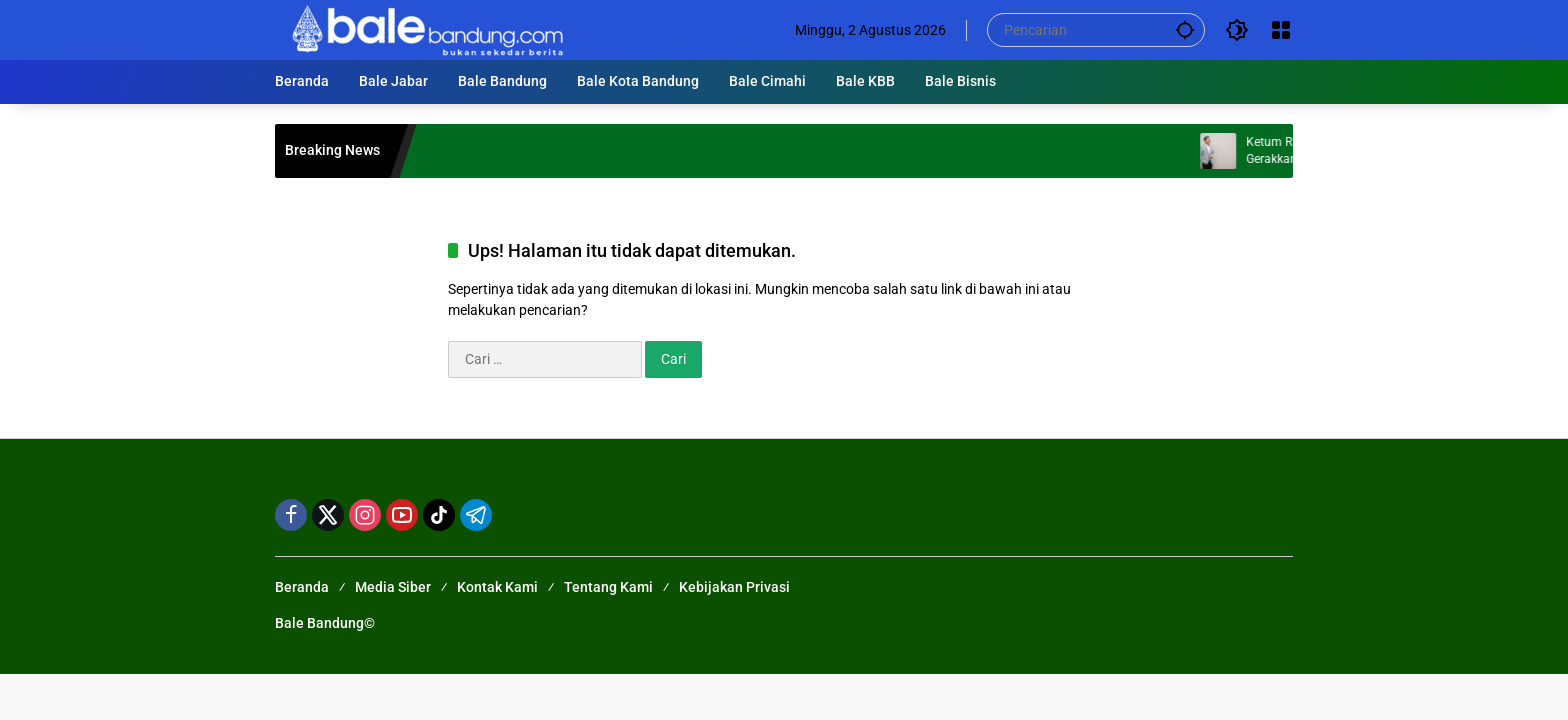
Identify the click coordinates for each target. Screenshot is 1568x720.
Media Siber (393, 587)
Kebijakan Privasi (734, 587)
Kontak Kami (497, 587)
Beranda (302, 587)
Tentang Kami (608, 587)
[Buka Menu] (1281, 30)
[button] (1185, 29)
